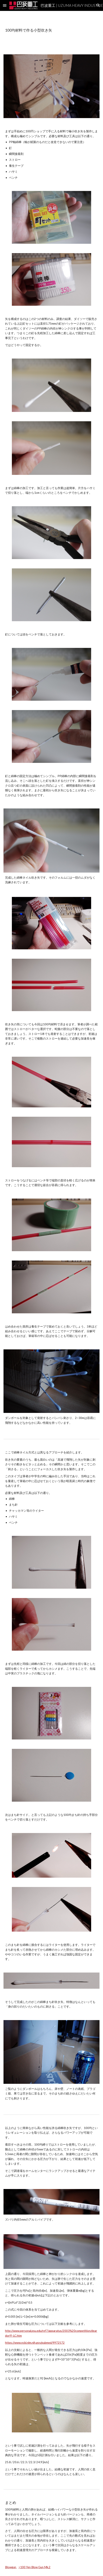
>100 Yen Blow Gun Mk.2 (34, 2567)
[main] (51, 30)
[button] (4, 5)
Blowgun (10, 2567)
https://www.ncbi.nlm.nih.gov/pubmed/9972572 (35, 2342)
